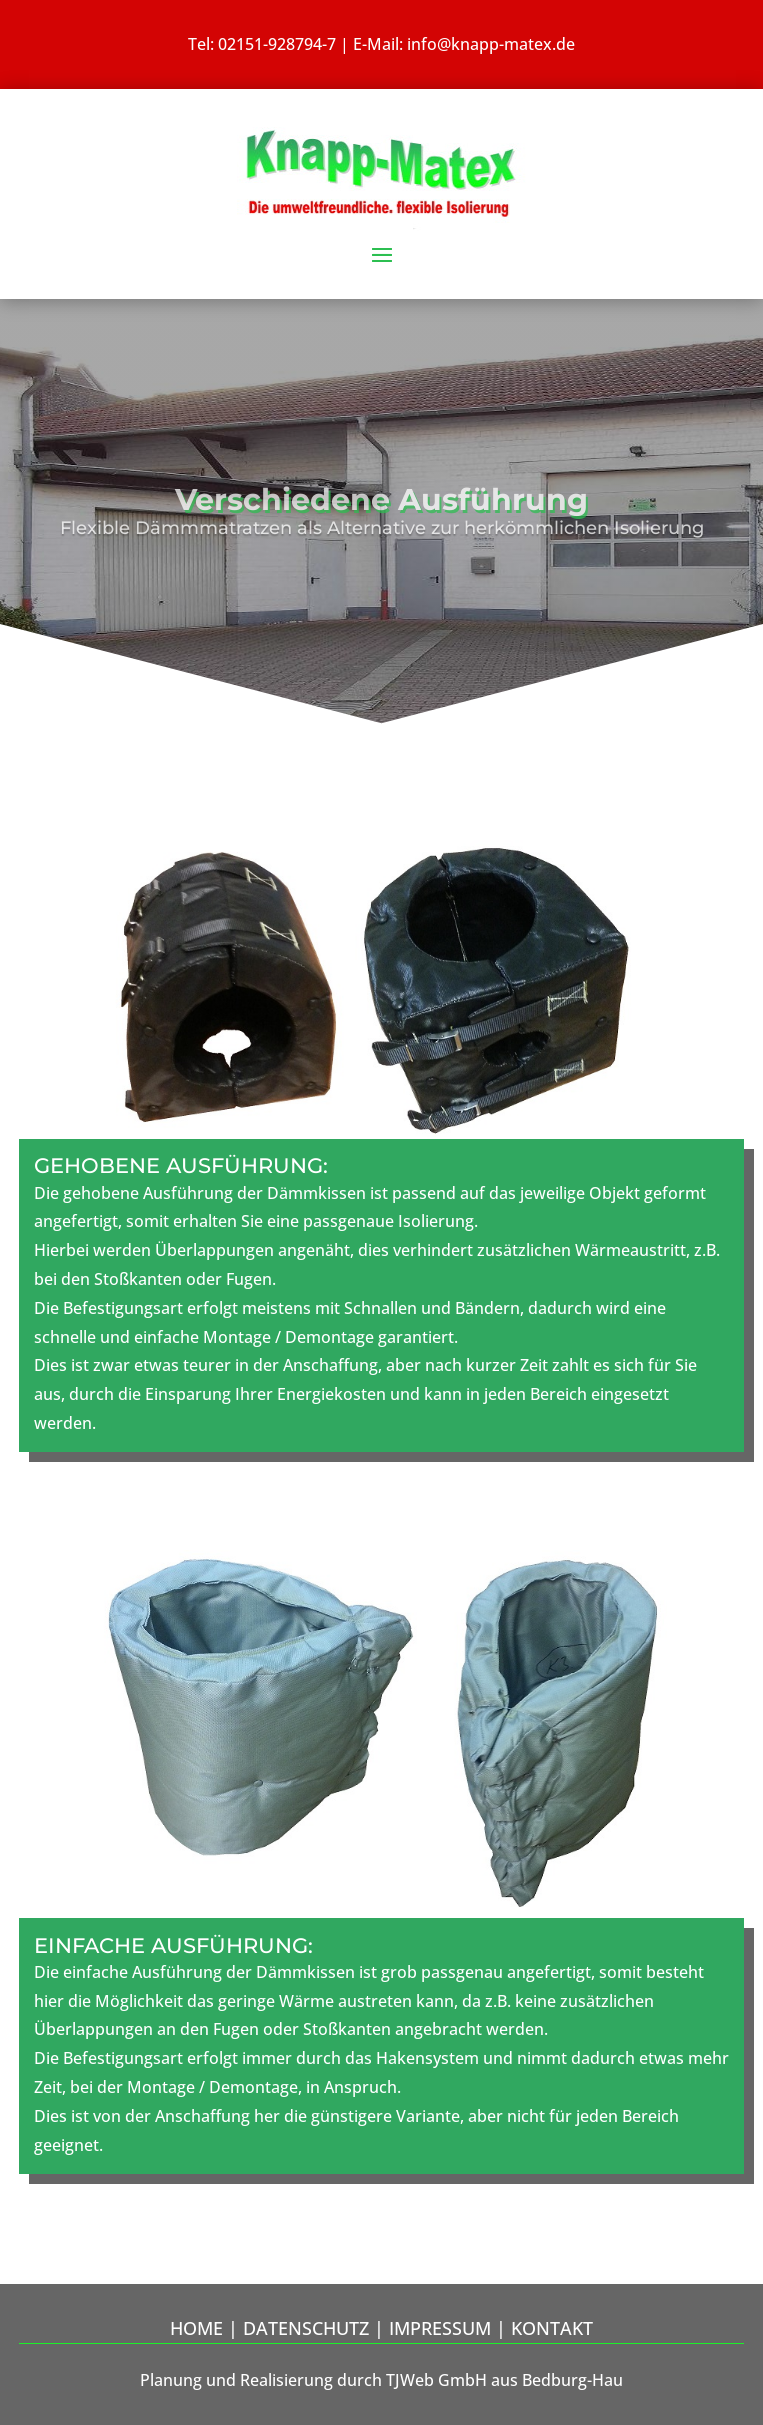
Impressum (440, 2328)
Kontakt (552, 2328)
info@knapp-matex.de (491, 44)
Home (196, 2328)
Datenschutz (306, 2328)
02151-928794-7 (277, 44)
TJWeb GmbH (436, 2380)
